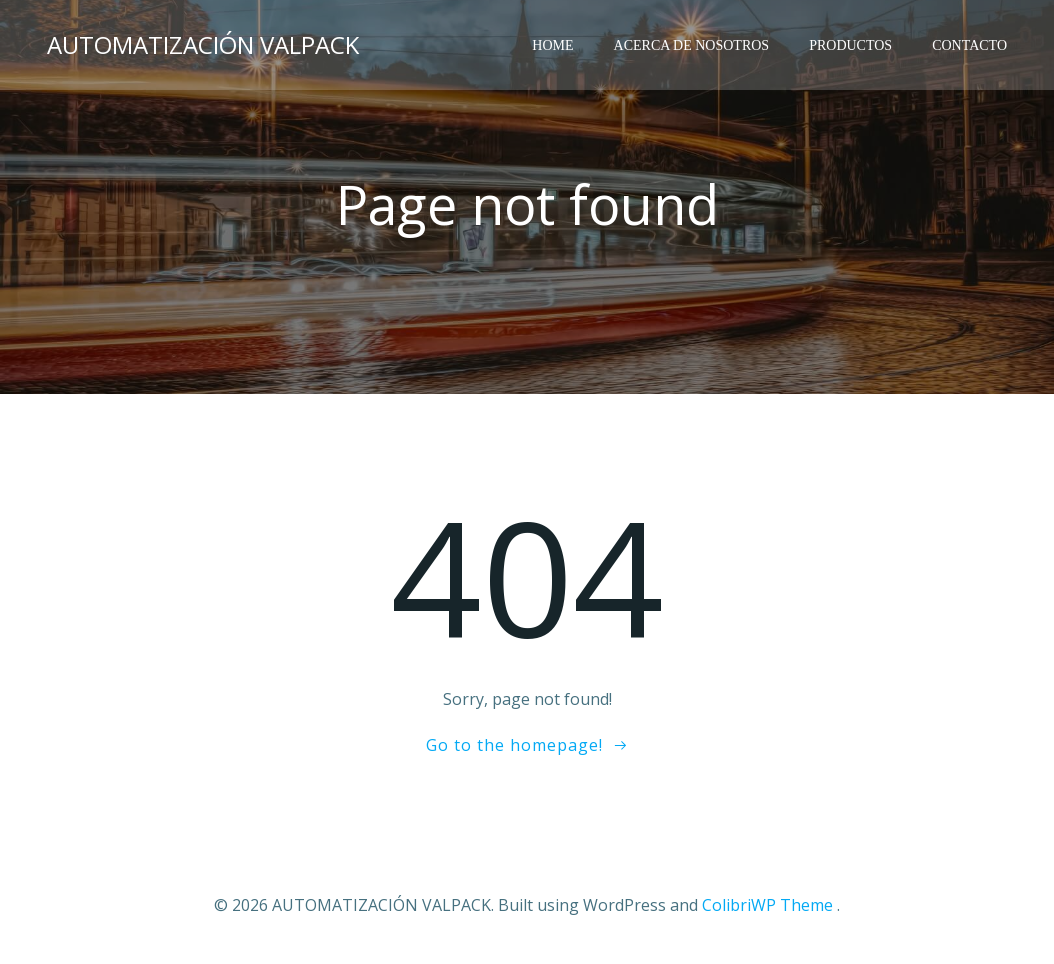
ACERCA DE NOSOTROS (692, 45)
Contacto (969, 45)
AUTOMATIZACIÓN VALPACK (203, 44)
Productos (850, 45)
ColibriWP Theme (767, 905)
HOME (552, 45)
